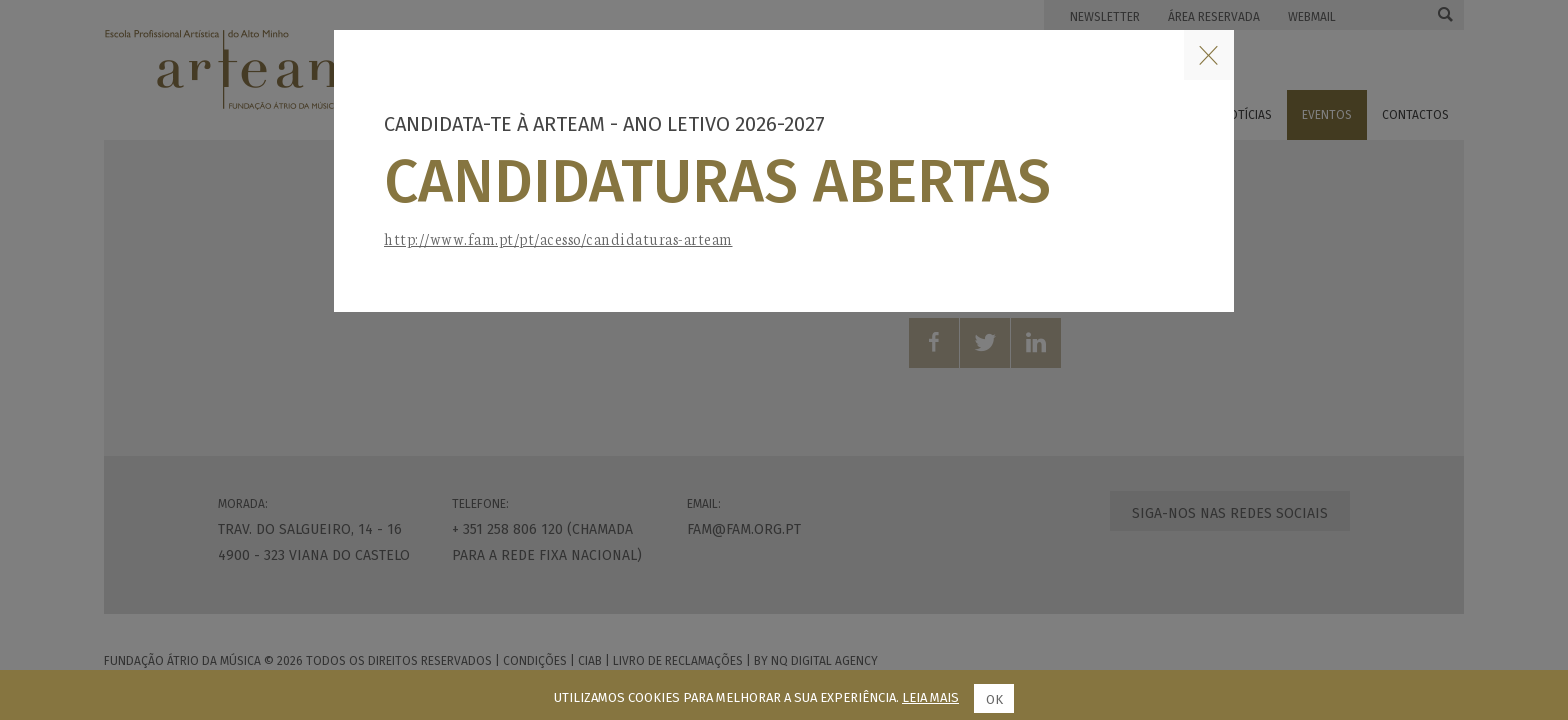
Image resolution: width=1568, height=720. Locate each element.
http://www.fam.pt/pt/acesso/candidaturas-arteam (558, 238)
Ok (994, 699)
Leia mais (930, 697)
